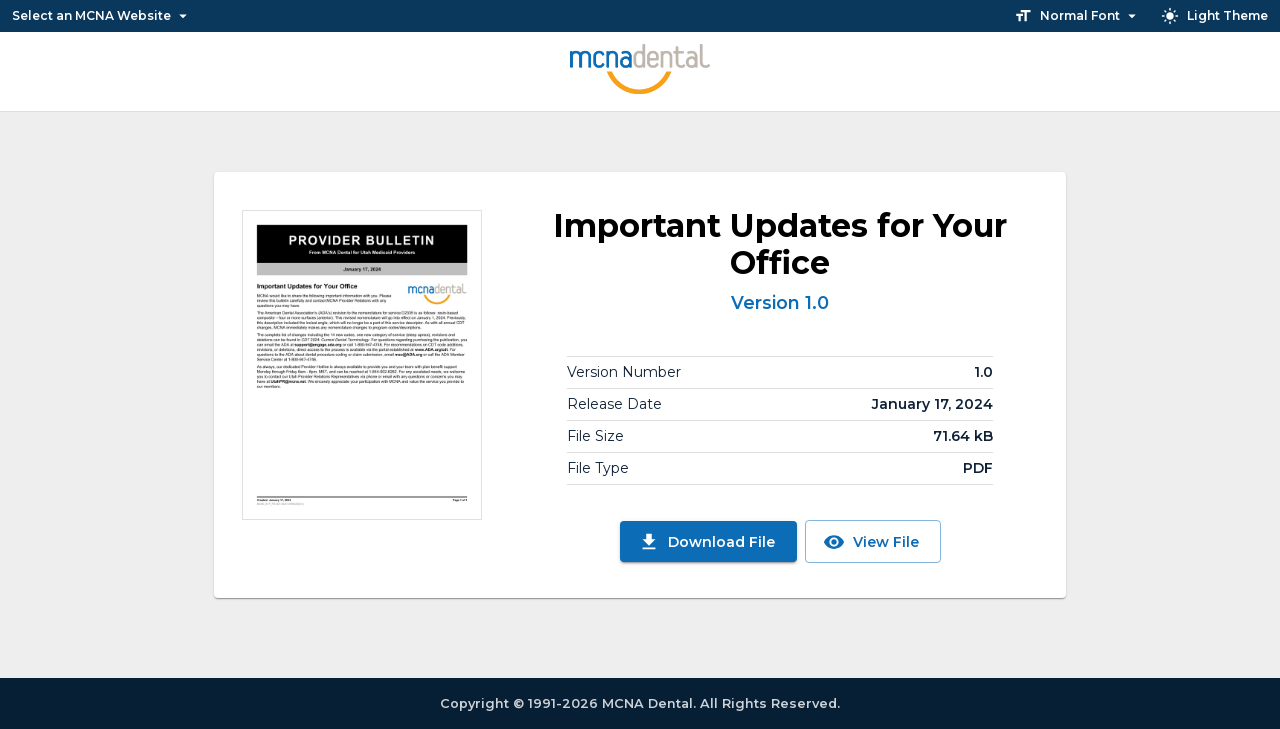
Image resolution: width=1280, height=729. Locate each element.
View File (871, 542)
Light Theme (1214, 16)
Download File (706, 542)
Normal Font (1077, 16)
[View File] (362, 365)
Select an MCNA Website (102, 16)
